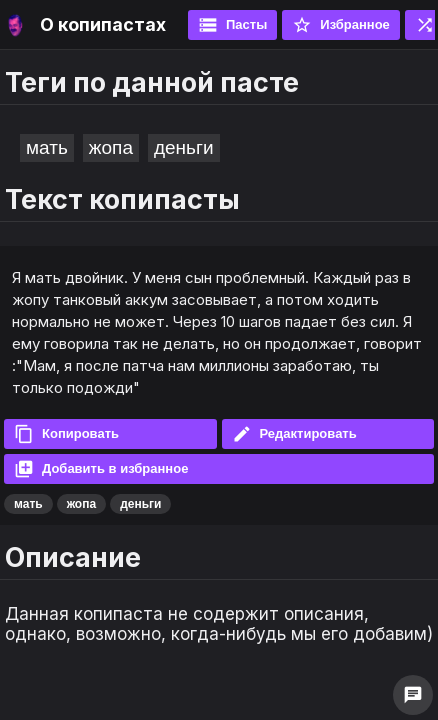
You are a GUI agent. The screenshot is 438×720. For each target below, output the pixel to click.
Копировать (66, 434)
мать (47, 147)
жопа (111, 147)
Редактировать (294, 434)
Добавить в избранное (101, 469)
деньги (184, 147)
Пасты (232, 25)
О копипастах (103, 24)
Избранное (341, 25)
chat (413, 695)
